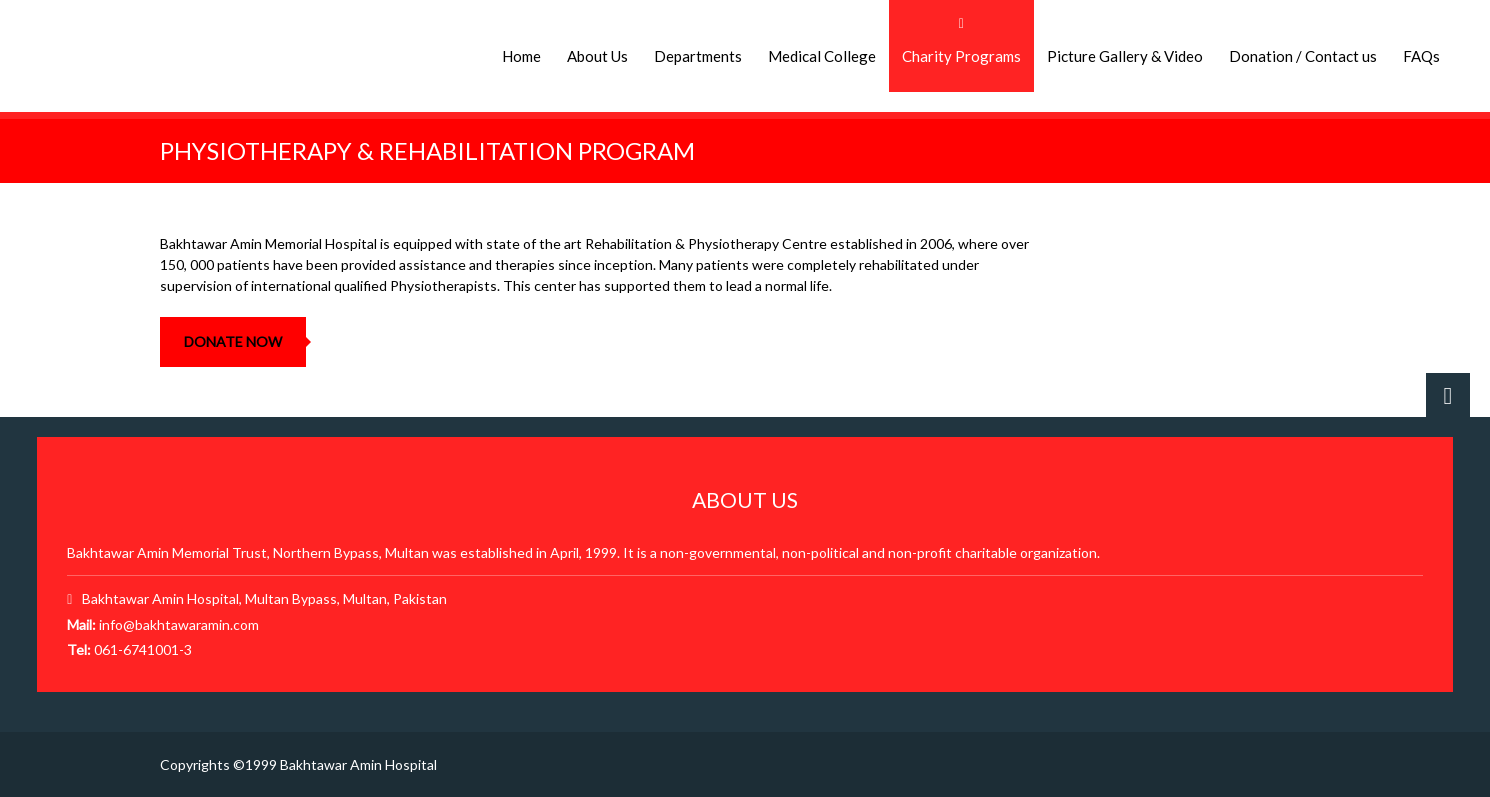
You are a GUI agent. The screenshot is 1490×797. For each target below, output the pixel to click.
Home (521, 56)
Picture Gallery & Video (1125, 56)
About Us (597, 56)
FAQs (1421, 56)
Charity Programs (961, 56)
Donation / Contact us (1303, 56)
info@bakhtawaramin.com (179, 624)
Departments (698, 56)
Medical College (822, 56)
